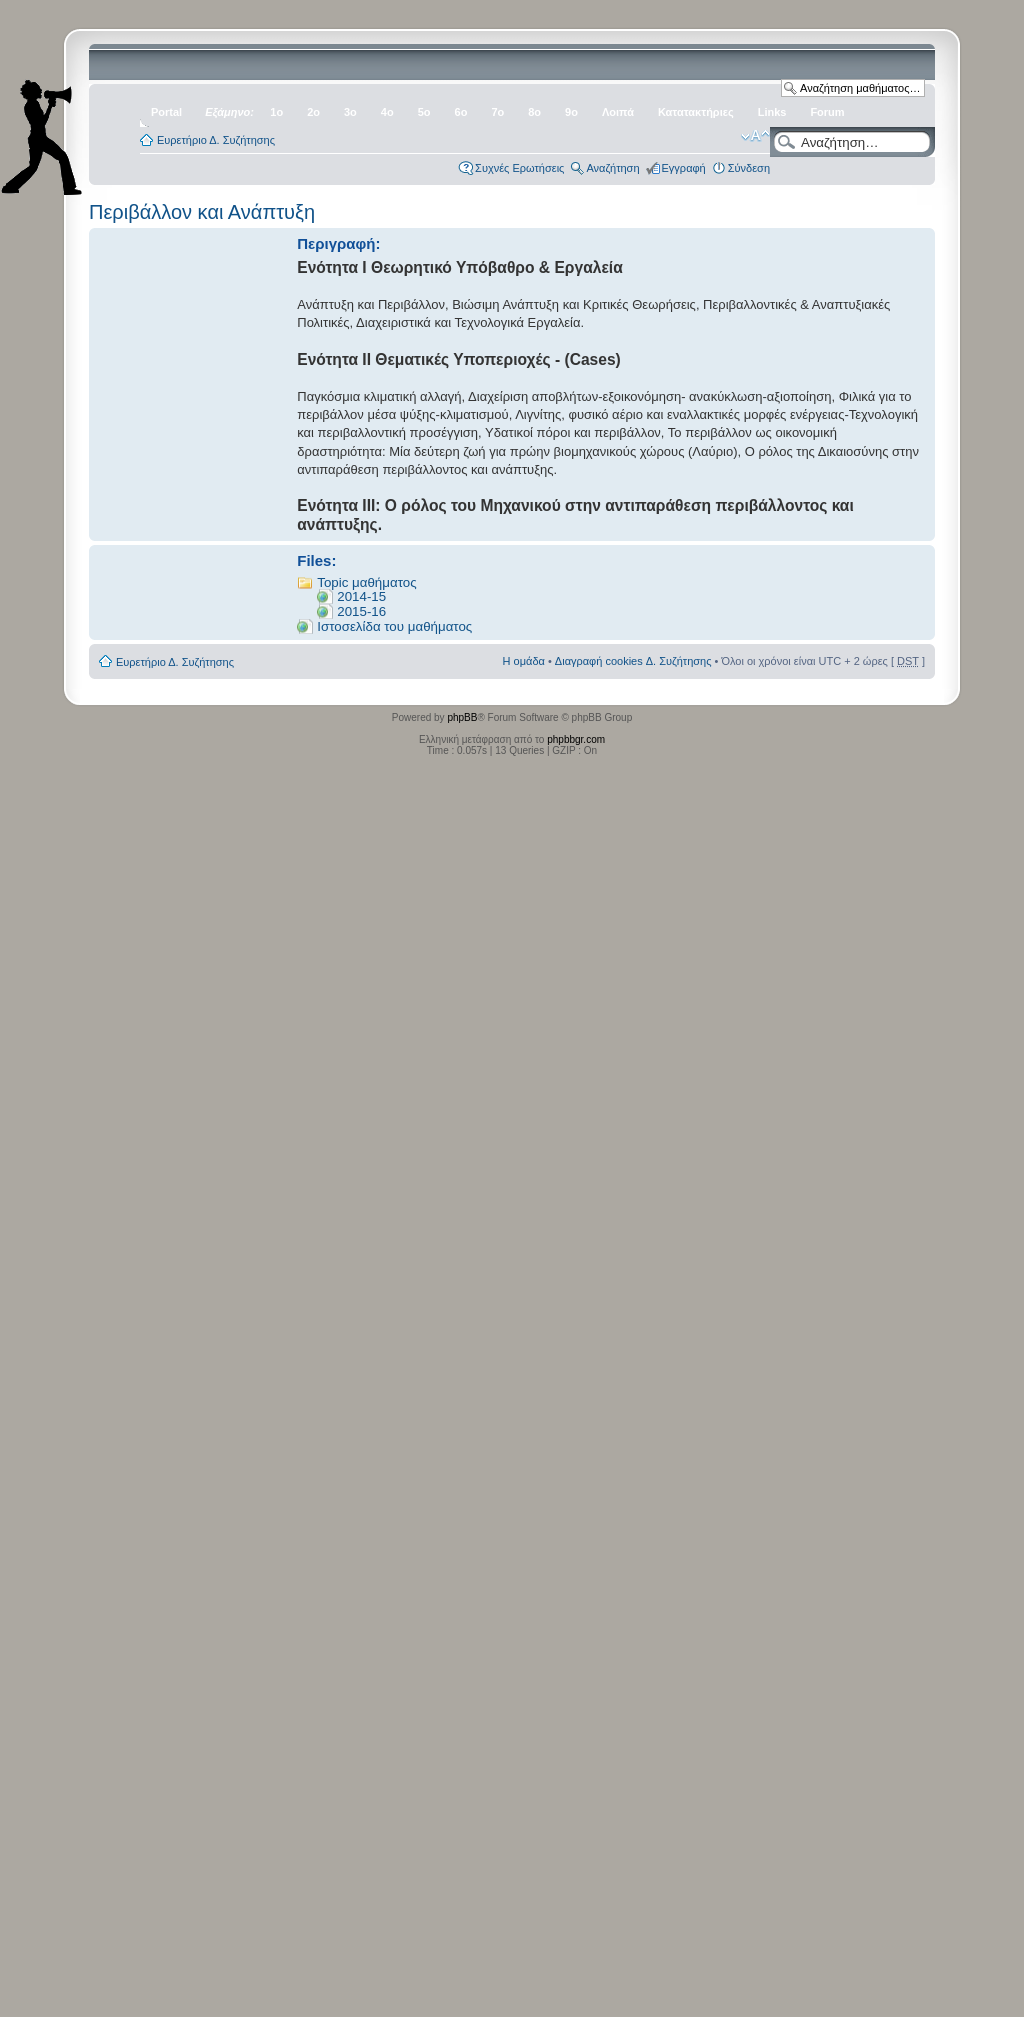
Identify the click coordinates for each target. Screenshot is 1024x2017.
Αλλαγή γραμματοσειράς (755, 136)
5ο (424, 112)
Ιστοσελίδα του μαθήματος (394, 626)
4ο (387, 112)
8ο (534, 112)
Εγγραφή (684, 168)
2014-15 (361, 596)
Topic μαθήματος (366, 582)
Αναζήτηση (612, 168)
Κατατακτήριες (696, 112)
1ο (276, 112)
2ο (313, 112)
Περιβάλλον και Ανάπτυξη (202, 212)
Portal (166, 112)
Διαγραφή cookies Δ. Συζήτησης (633, 661)
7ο (497, 112)
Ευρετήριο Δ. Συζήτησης (216, 140)
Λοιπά (618, 112)
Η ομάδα (524, 661)
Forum (827, 112)
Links (772, 112)
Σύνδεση (749, 168)
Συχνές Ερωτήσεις (519, 168)
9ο (571, 112)
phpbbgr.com (576, 739)
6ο (461, 112)
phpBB (462, 717)
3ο (350, 112)
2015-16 (361, 611)
